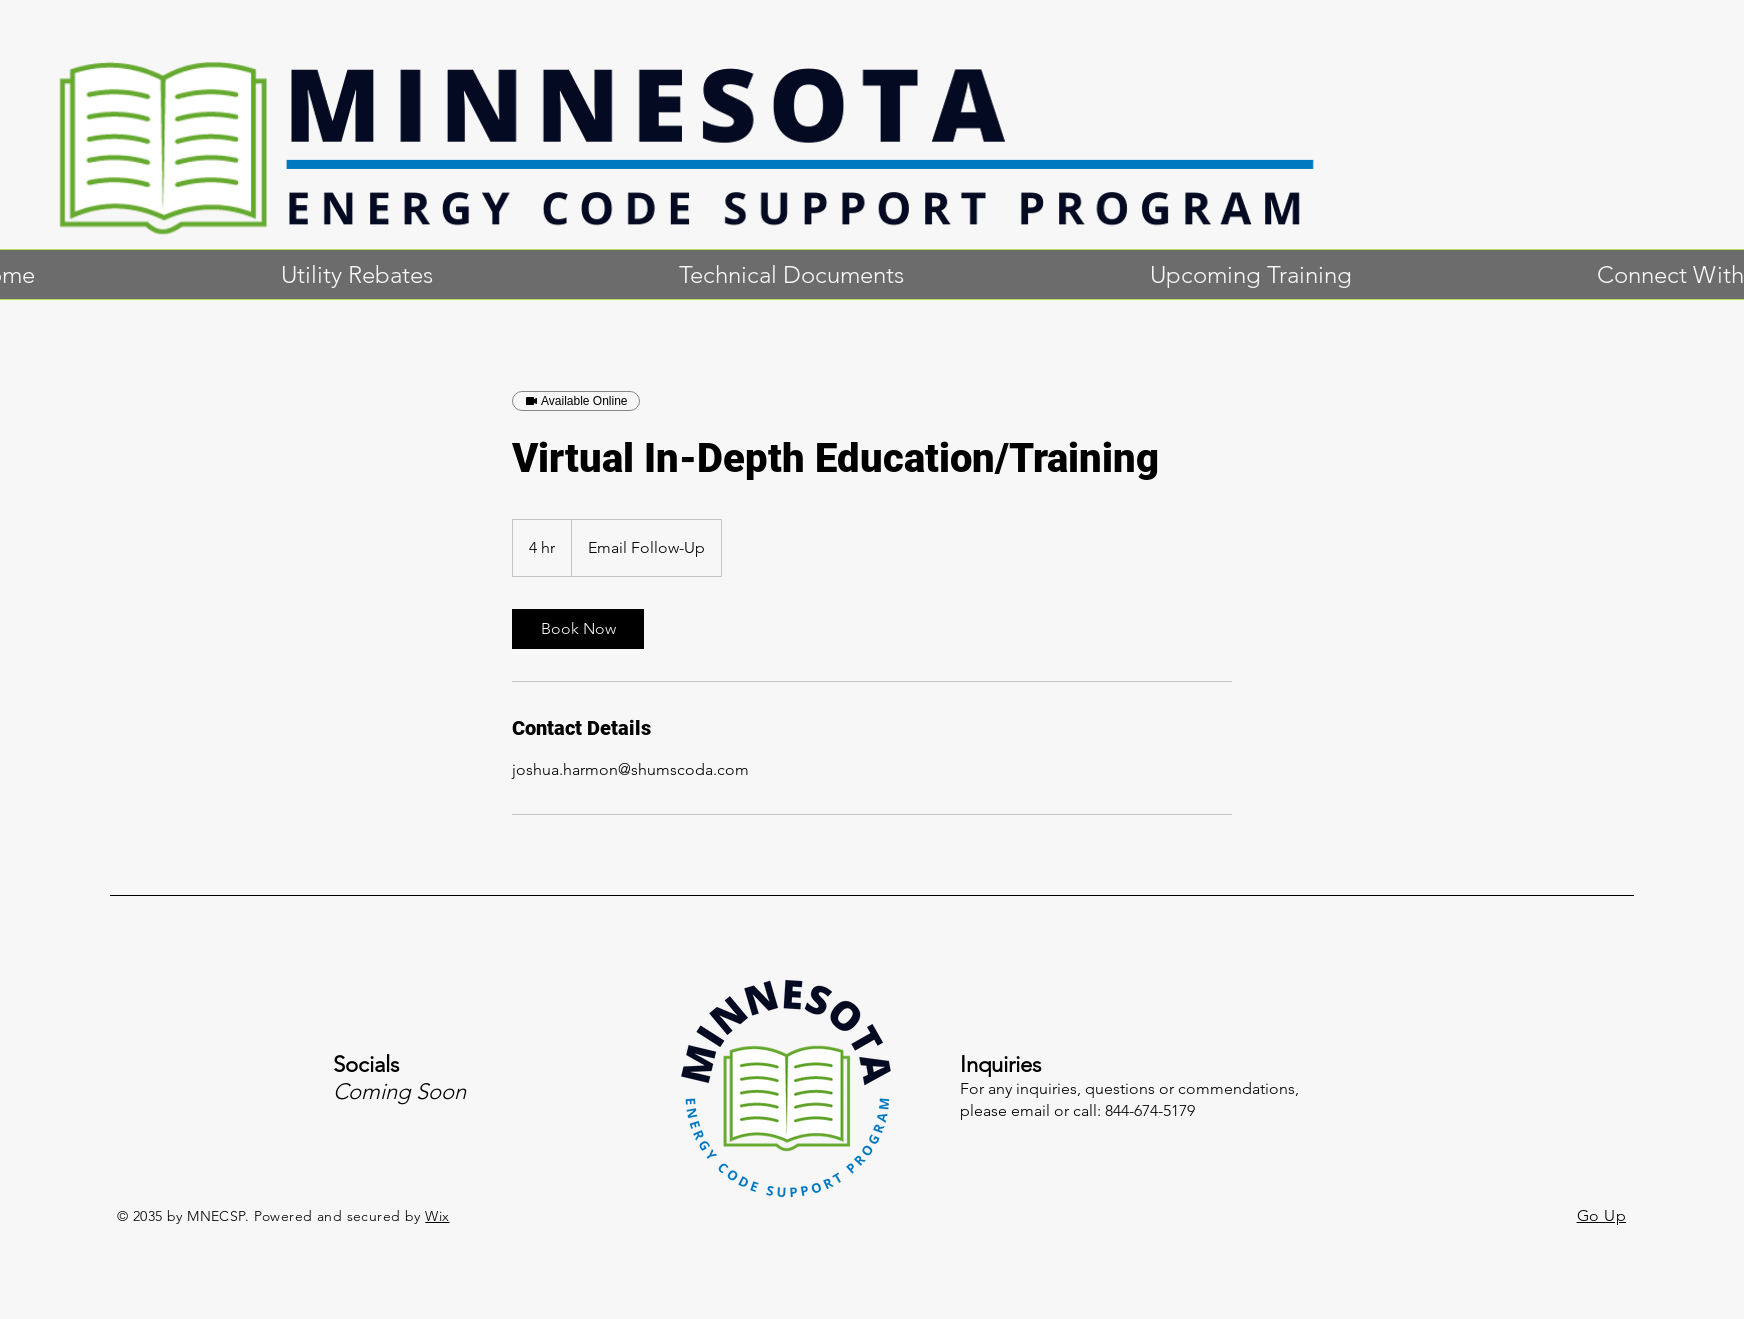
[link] (578, 629)
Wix (437, 1216)
